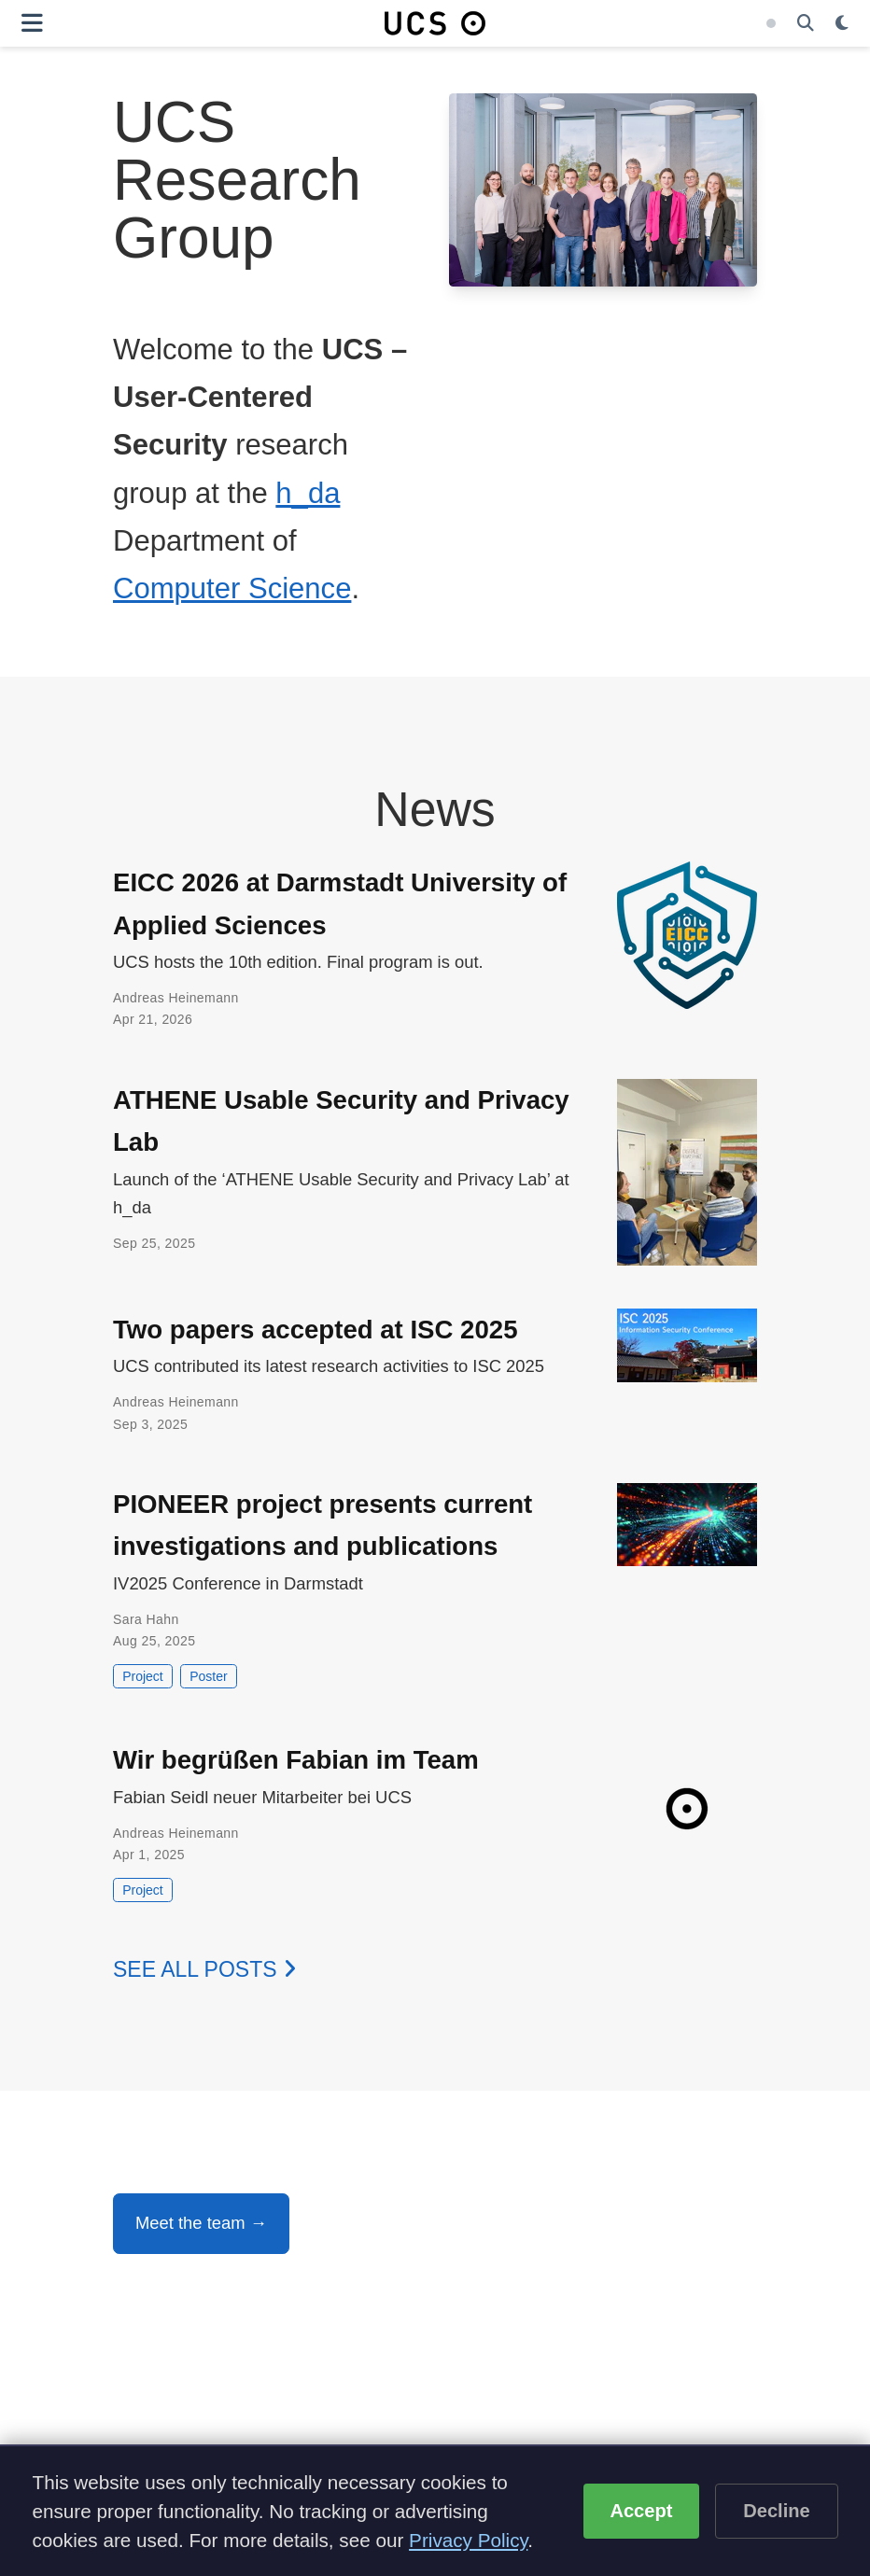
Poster (208, 1676)
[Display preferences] (842, 24)
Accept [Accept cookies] (641, 2510)
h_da (307, 493)
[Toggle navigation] (32, 23)
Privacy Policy (468, 2540)
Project (142, 1676)
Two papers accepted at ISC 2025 (315, 1329)
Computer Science (232, 588)
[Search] (805, 24)
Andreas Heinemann (176, 997)
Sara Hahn (146, 1619)
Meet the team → (201, 2223)
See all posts (204, 1969)
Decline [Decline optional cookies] (776, 2510)
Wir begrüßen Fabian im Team (296, 1759)
